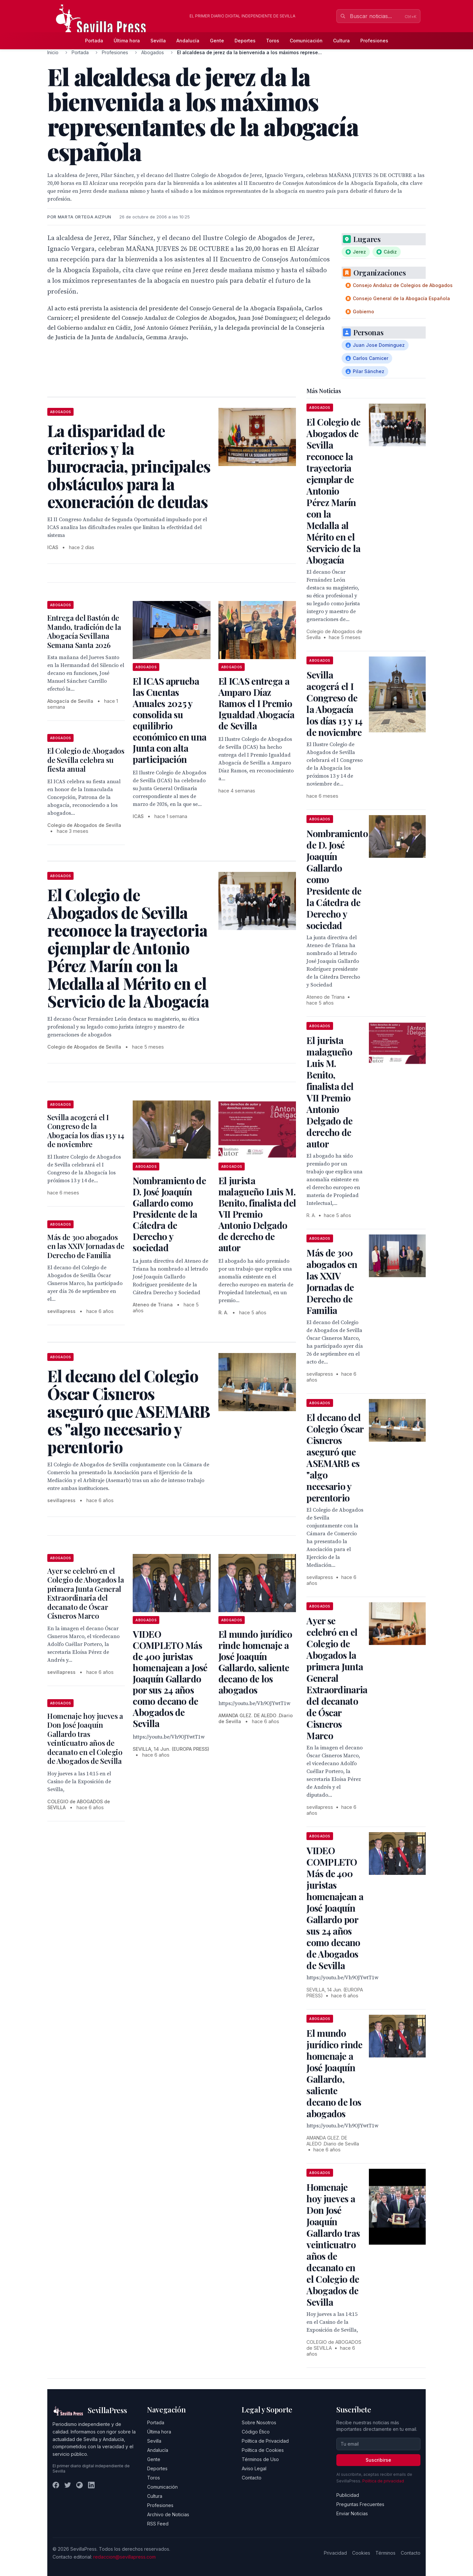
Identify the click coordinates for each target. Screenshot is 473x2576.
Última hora (127, 40)
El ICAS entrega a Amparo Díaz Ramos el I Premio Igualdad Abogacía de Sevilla (256, 703)
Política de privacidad (383, 2480)
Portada (94, 40)
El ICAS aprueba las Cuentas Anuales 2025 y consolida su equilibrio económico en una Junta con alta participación (169, 720)
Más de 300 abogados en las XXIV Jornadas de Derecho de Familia (85, 1246)
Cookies (361, 2553)
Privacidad (335, 2553)
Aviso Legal (254, 2468)
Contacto (251, 2477)
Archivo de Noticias (168, 2514)
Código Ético (256, 2431)
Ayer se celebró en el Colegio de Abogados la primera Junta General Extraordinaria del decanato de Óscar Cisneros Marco (85, 1593)
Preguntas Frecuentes (360, 2504)
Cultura (341, 40)
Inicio (52, 52)
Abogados (152, 52)
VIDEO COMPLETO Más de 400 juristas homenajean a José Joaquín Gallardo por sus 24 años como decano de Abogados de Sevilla (170, 1678)
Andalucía (187, 40)
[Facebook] (56, 2485)
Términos (385, 2553)
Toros (272, 40)
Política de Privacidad (265, 2441)
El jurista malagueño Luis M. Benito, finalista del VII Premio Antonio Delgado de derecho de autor (257, 1214)
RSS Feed (158, 2523)
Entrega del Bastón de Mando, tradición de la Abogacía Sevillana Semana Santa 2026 (84, 631)
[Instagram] (79, 2485)
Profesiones (374, 40)
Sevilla (158, 40)
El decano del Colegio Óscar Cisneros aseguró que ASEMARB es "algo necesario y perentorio (334, 1457)
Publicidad (347, 2495)
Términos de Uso (260, 2459)
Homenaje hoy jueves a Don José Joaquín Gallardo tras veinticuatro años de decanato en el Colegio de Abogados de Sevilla (85, 1738)
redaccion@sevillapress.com (124, 2557)
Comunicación (306, 40)
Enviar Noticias (352, 2513)
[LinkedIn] (91, 2485)
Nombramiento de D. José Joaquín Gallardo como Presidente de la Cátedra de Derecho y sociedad (169, 1214)
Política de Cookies (263, 2450)
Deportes (245, 40)
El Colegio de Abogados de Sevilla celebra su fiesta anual (85, 760)
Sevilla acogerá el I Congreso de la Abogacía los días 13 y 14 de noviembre (85, 1130)
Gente (217, 40)
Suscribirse (378, 2460)
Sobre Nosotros (259, 2422)
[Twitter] (67, 2485)
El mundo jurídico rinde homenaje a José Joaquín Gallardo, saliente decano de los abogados (255, 1662)
